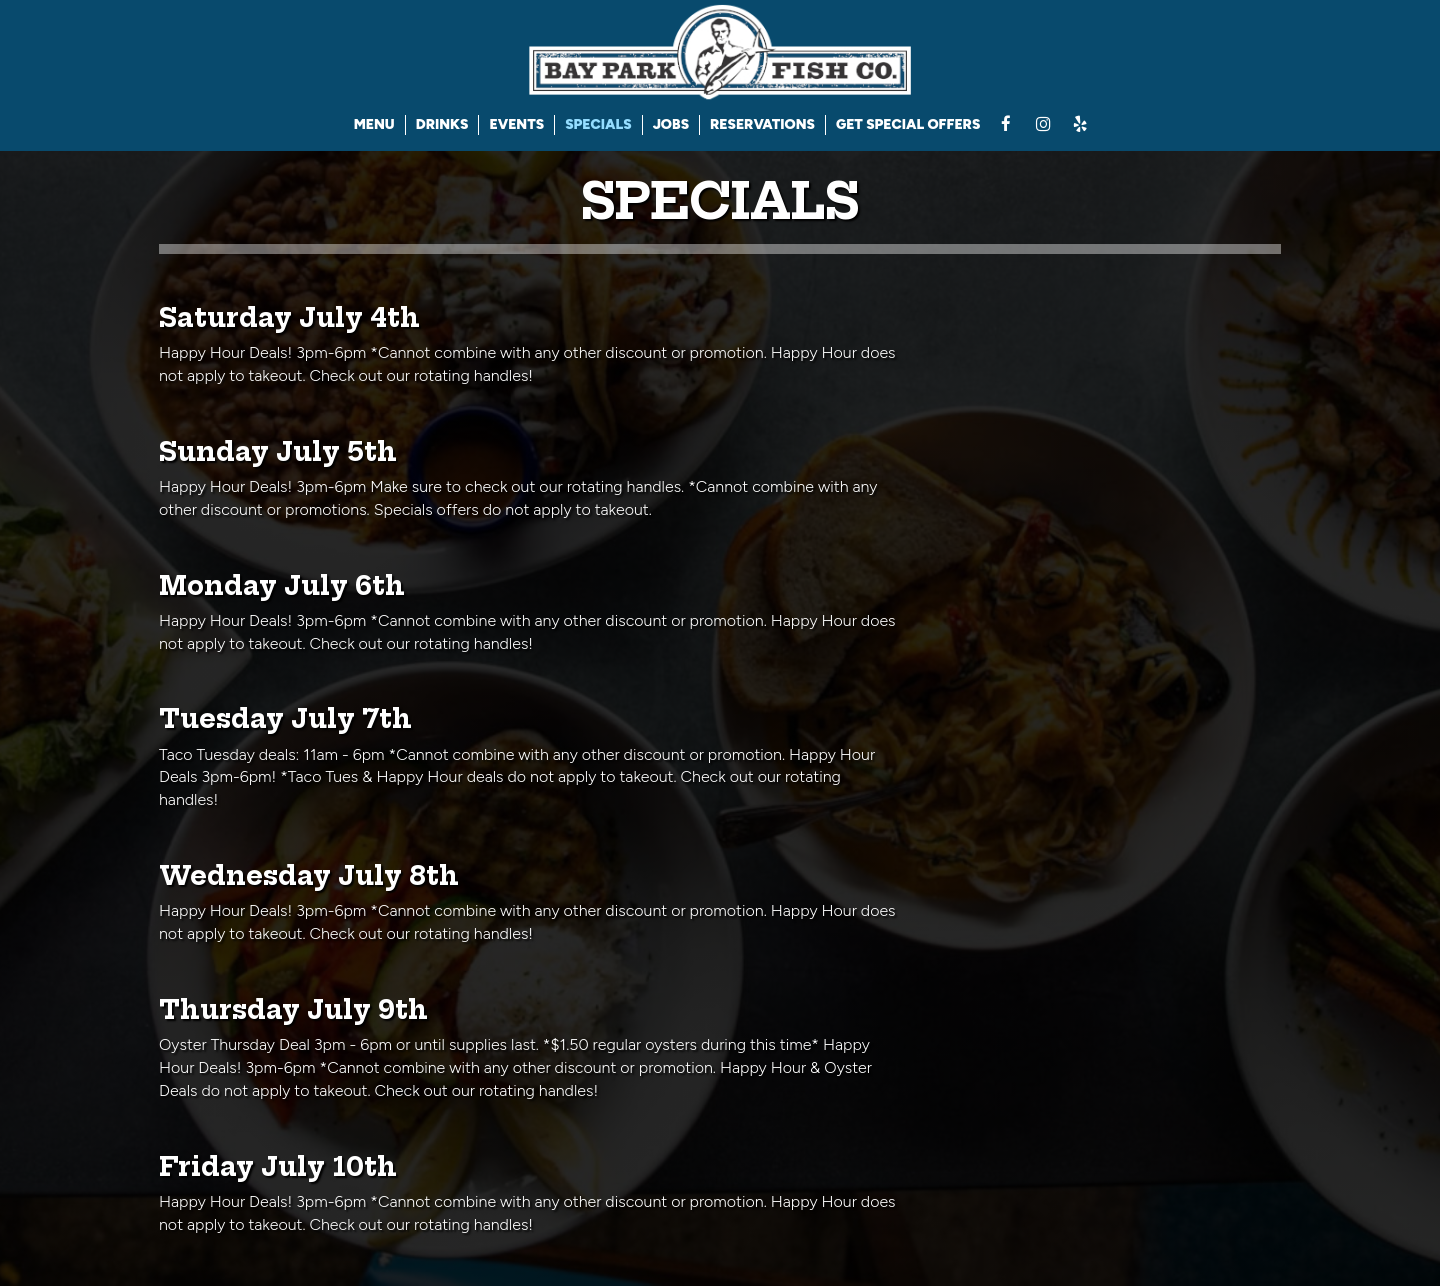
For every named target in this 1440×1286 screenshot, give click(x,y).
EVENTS (516, 124)
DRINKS (442, 124)
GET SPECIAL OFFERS (908, 124)
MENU (374, 124)
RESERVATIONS (762, 124)
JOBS (671, 124)
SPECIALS (598, 124)
